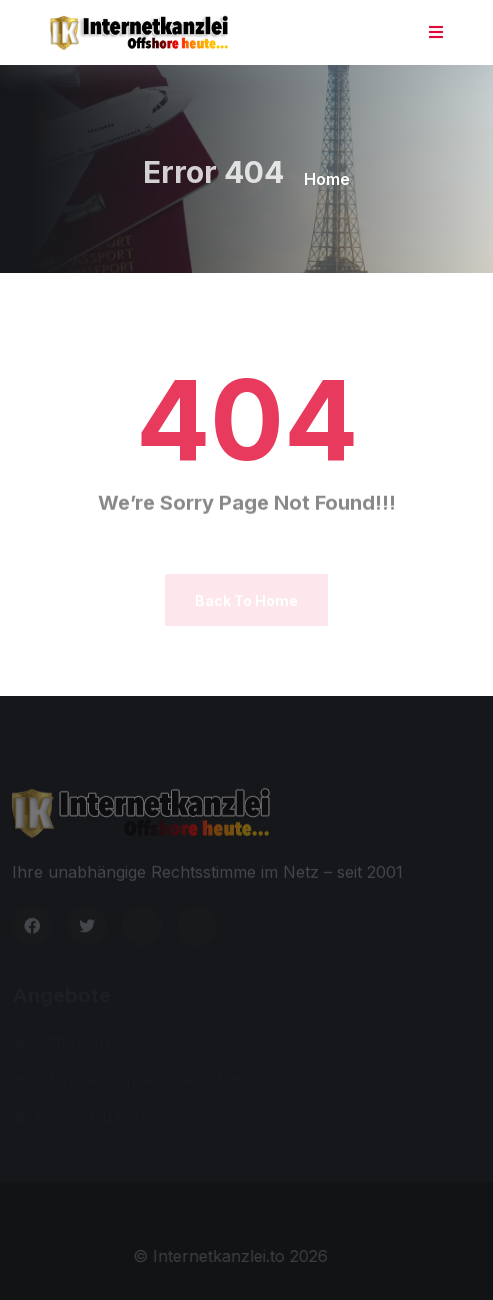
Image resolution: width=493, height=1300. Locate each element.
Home (327, 179)
